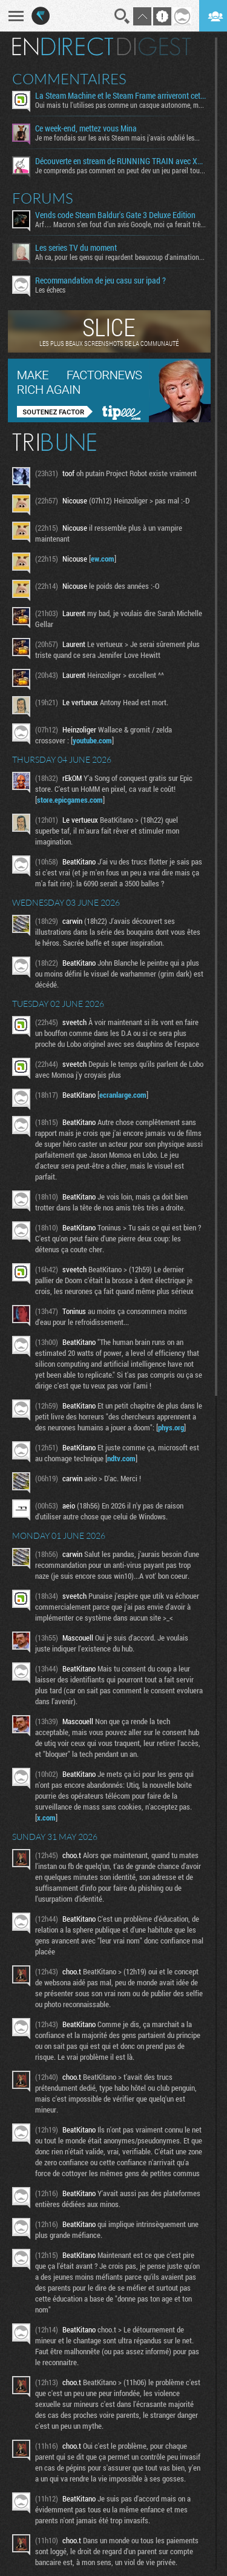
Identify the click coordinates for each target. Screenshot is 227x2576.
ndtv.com (121, 1458)
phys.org (171, 1427)
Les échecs (50, 289)
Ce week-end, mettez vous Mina (86, 128)
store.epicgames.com (70, 799)
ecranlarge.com (122, 1094)
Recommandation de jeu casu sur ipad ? (100, 280)
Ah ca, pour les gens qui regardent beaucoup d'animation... (120, 257)
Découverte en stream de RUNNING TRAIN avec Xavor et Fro (120, 161)
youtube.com (92, 740)
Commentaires (69, 79)
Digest (154, 47)
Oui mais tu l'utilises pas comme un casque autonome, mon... (120, 105)
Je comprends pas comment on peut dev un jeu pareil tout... (120, 170)
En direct (62, 47)
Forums (42, 198)
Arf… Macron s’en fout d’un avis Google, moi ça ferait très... (120, 224)
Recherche (122, 16)
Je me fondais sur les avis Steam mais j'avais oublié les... (117, 137)
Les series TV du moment (76, 248)
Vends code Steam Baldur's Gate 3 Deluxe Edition (115, 215)
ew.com (102, 558)
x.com (46, 1817)
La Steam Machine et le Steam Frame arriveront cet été (120, 96)
